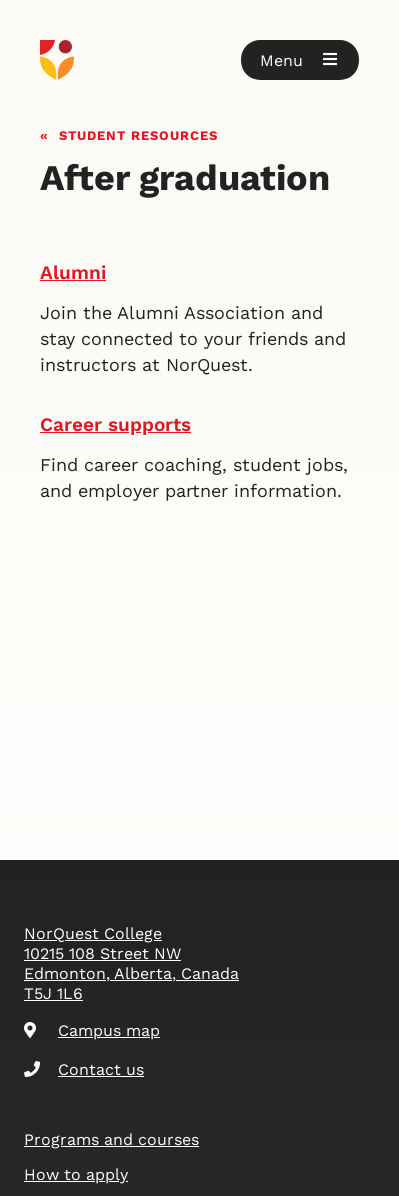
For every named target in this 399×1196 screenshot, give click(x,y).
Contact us (84, 1069)
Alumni (73, 272)
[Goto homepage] (199, 60)
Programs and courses (111, 1139)
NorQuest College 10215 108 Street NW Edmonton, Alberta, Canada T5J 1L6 (131, 963)
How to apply (76, 1174)
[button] (300, 60)
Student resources (138, 133)
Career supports (115, 424)
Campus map (92, 1030)
